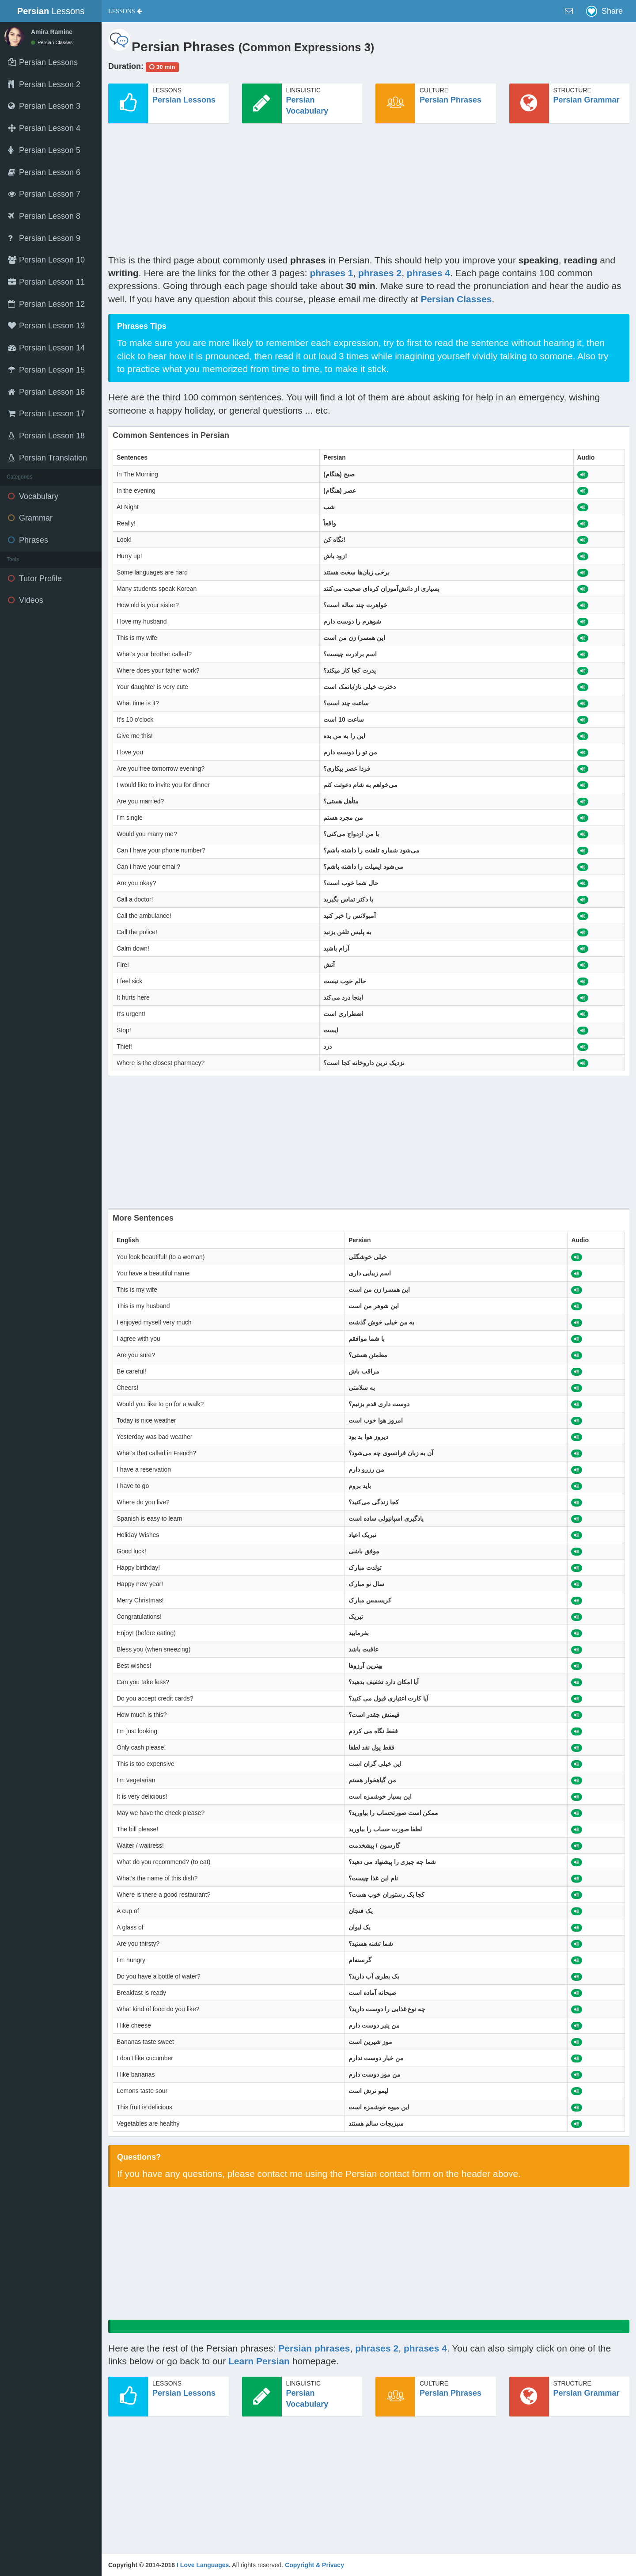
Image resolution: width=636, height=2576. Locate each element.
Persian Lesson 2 (44, 84)
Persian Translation (47, 457)
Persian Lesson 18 (46, 435)
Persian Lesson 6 (44, 172)
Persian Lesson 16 (46, 392)
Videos (25, 600)
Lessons (50, 11)
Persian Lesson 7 (44, 194)
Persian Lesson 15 (46, 369)
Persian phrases (314, 2348)
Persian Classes (52, 42)
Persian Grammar (586, 99)
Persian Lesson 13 (46, 325)
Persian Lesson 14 (46, 347)
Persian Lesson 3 (44, 106)
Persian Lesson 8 (44, 216)
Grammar (30, 518)
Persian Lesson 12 (46, 304)
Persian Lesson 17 (46, 413)
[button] (125, 11)
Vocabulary (33, 496)
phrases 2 (379, 273)
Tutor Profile (35, 578)
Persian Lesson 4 (44, 128)
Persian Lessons (184, 99)
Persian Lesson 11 (46, 282)
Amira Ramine (51, 31)
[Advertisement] (368, 192)
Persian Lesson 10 (46, 259)
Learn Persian (259, 2361)
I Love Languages (203, 2564)
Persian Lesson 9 (44, 238)
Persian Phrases (450, 99)
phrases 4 (428, 273)
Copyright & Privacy (314, 2564)
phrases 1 (331, 273)
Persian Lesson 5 (44, 150)
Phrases (28, 540)
